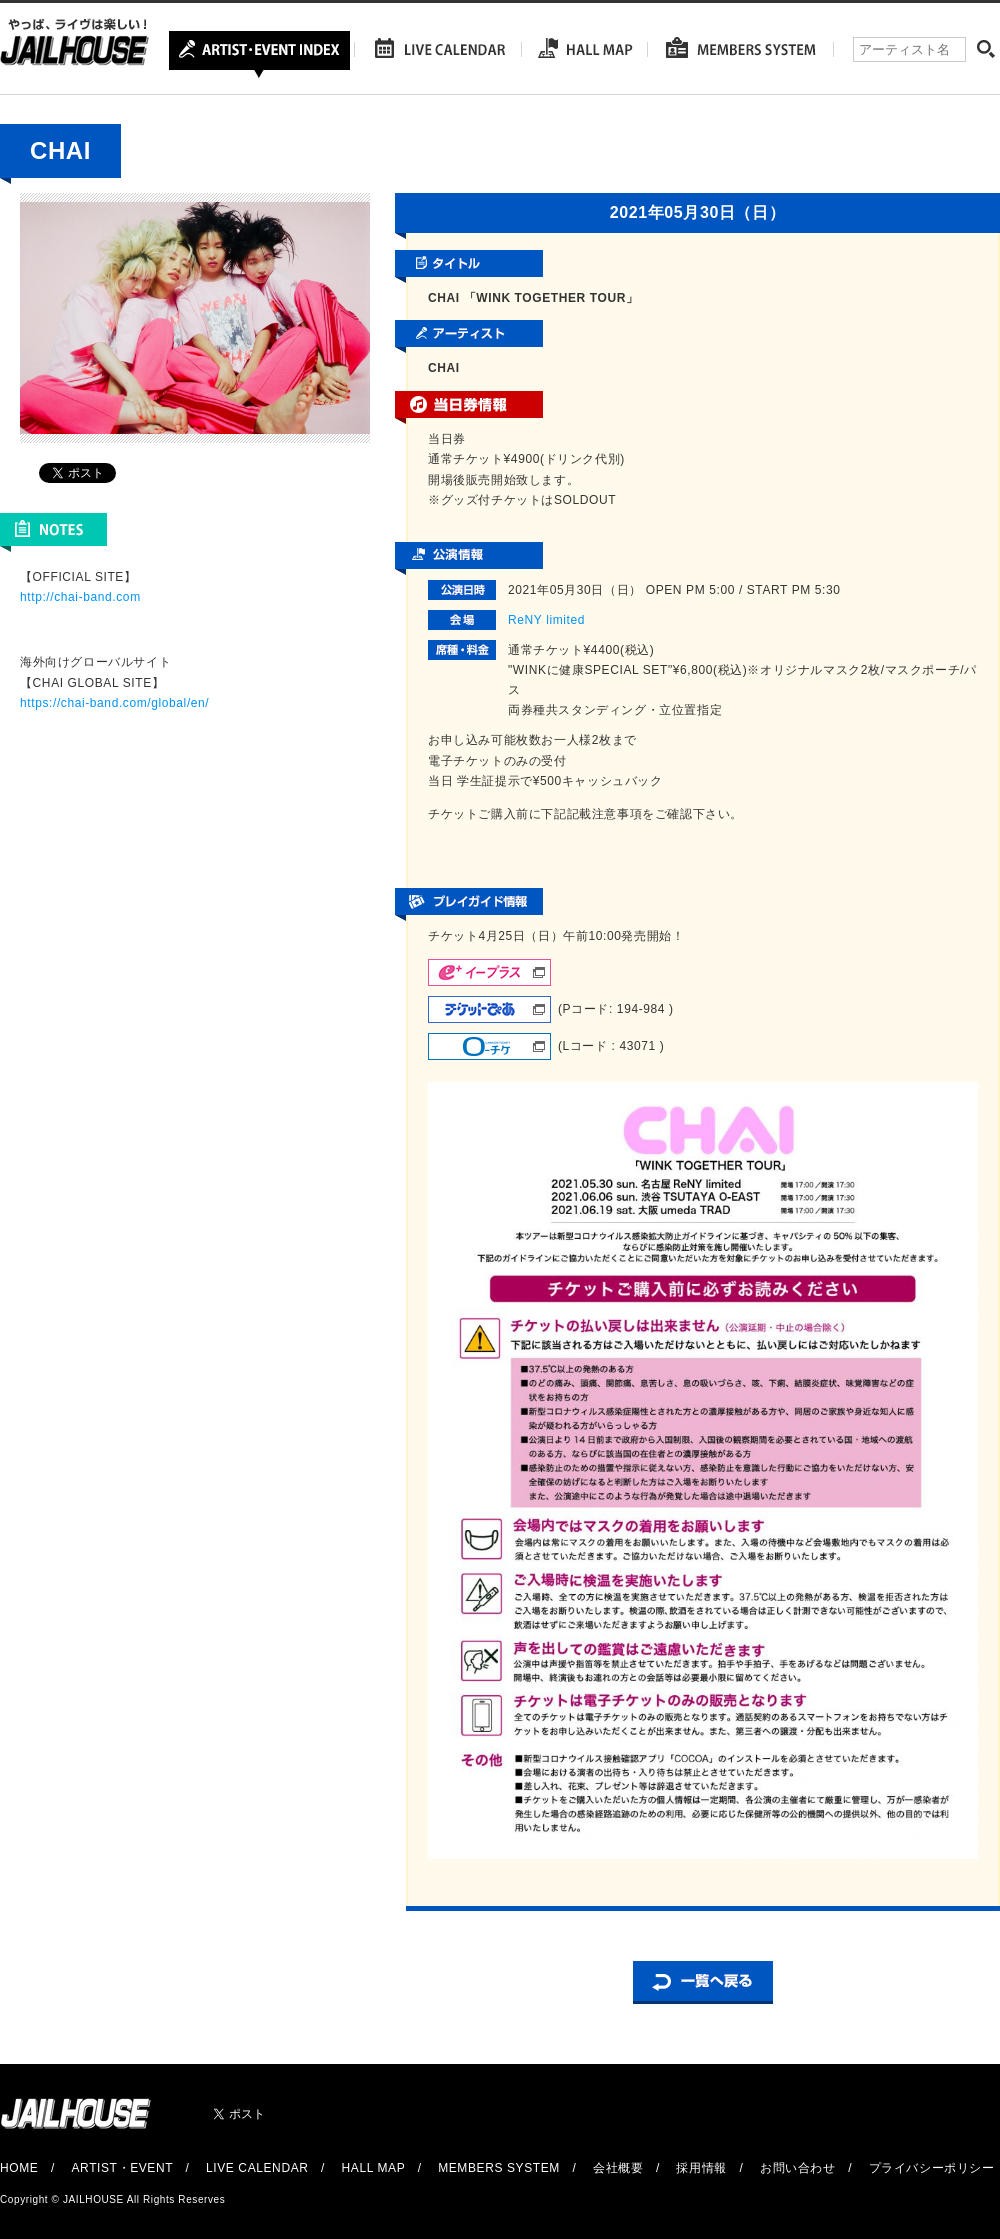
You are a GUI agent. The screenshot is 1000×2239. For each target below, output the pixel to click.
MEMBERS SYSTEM (499, 2168)
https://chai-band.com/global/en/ (114, 703)
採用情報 (701, 2168)
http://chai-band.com (80, 597)
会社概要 (618, 2168)
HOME (19, 2168)
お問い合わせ (798, 2168)
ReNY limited (546, 620)
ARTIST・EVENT (121, 2168)
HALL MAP (374, 2168)
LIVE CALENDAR (257, 2168)
